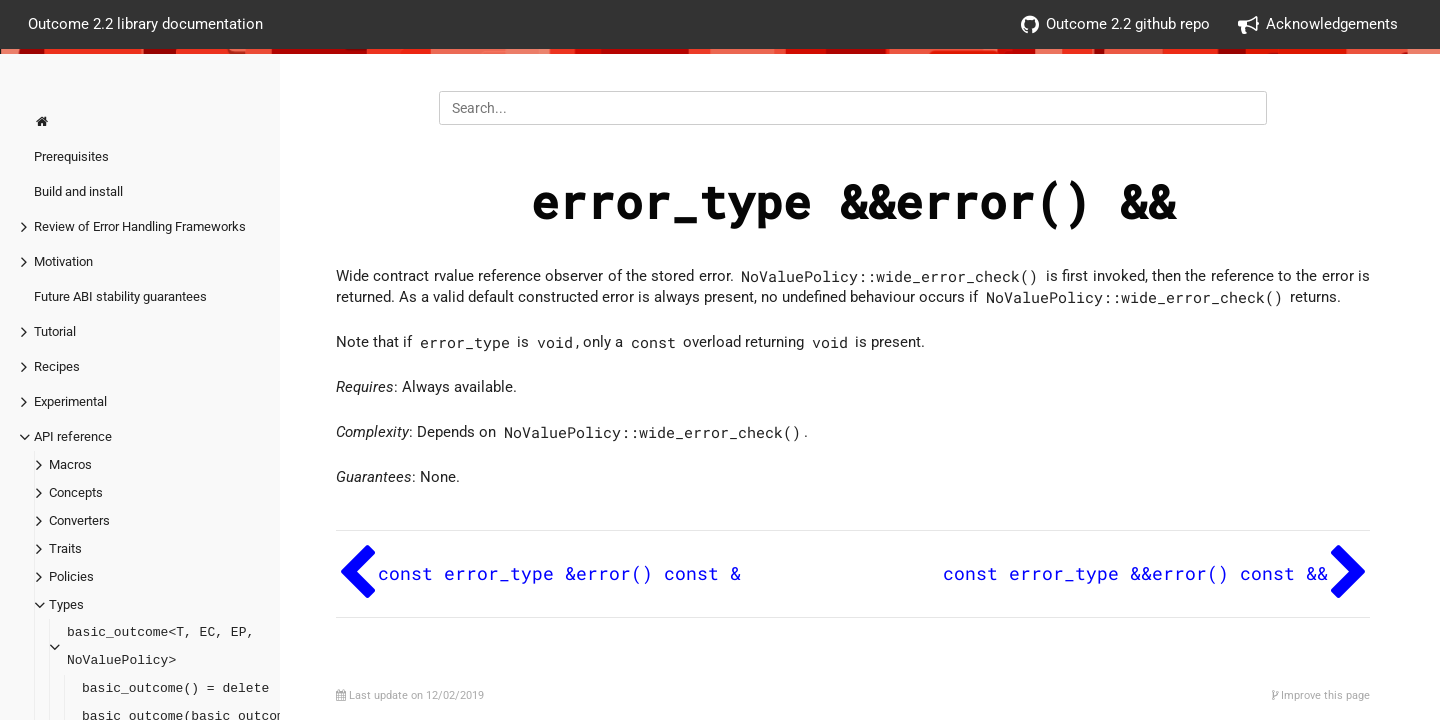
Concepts (76, 492)
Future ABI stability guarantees (120, 296)
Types (66, 604)
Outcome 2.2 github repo (1115, 24)
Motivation (63, 261)
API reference (73, 436)
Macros (70, 464)
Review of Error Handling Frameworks (140, 226)
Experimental (70, 401)
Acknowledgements (1318, 24)
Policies (71, 576)
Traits (65, 548)
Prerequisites (71, 156)
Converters (79, 520)
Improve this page (1321, 695)
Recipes (57, 366)
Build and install (78, 191)
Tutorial (55, 331)
